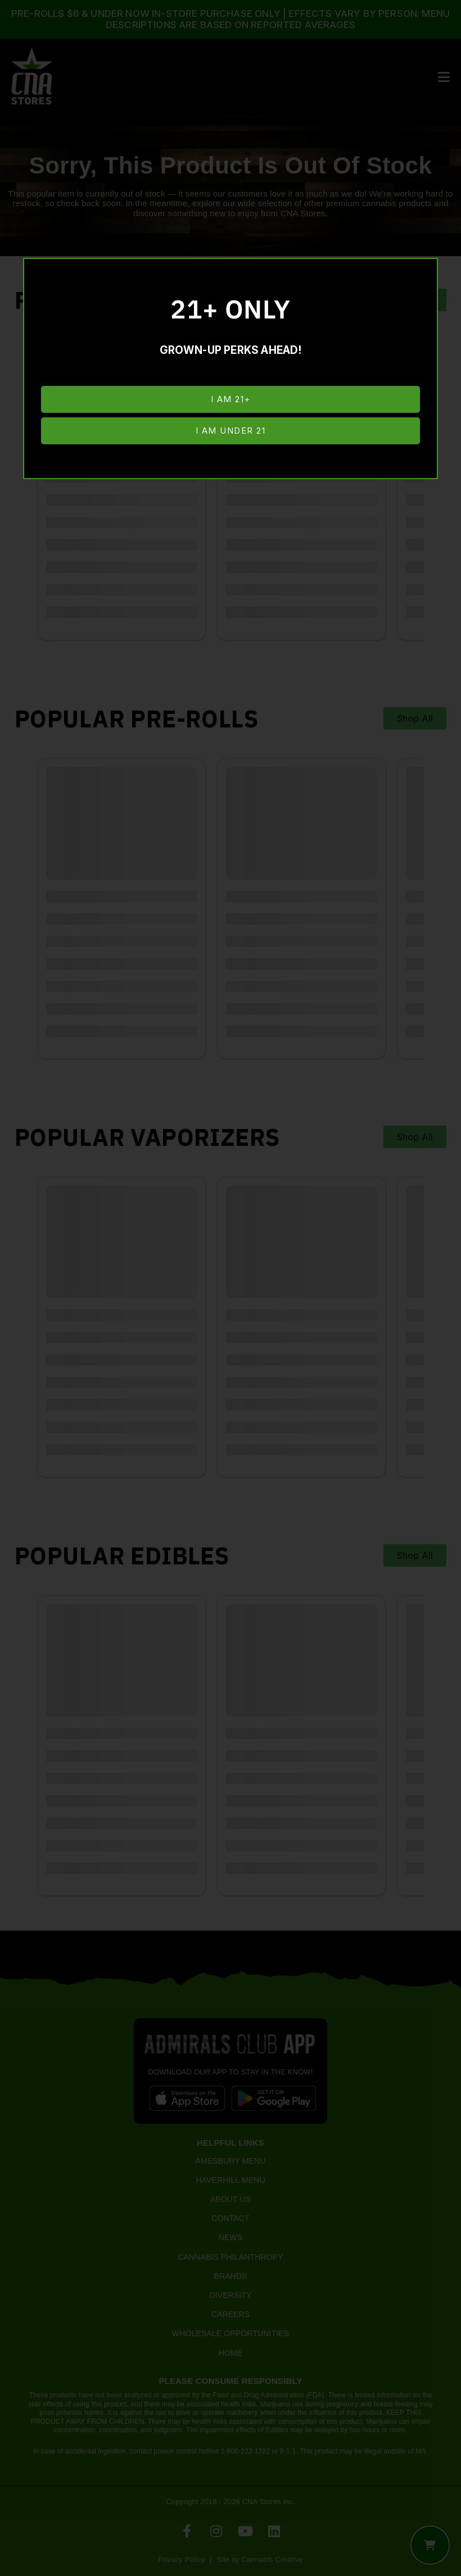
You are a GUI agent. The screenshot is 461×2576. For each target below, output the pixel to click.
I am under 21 (231, 430)
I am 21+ (231, 399)
